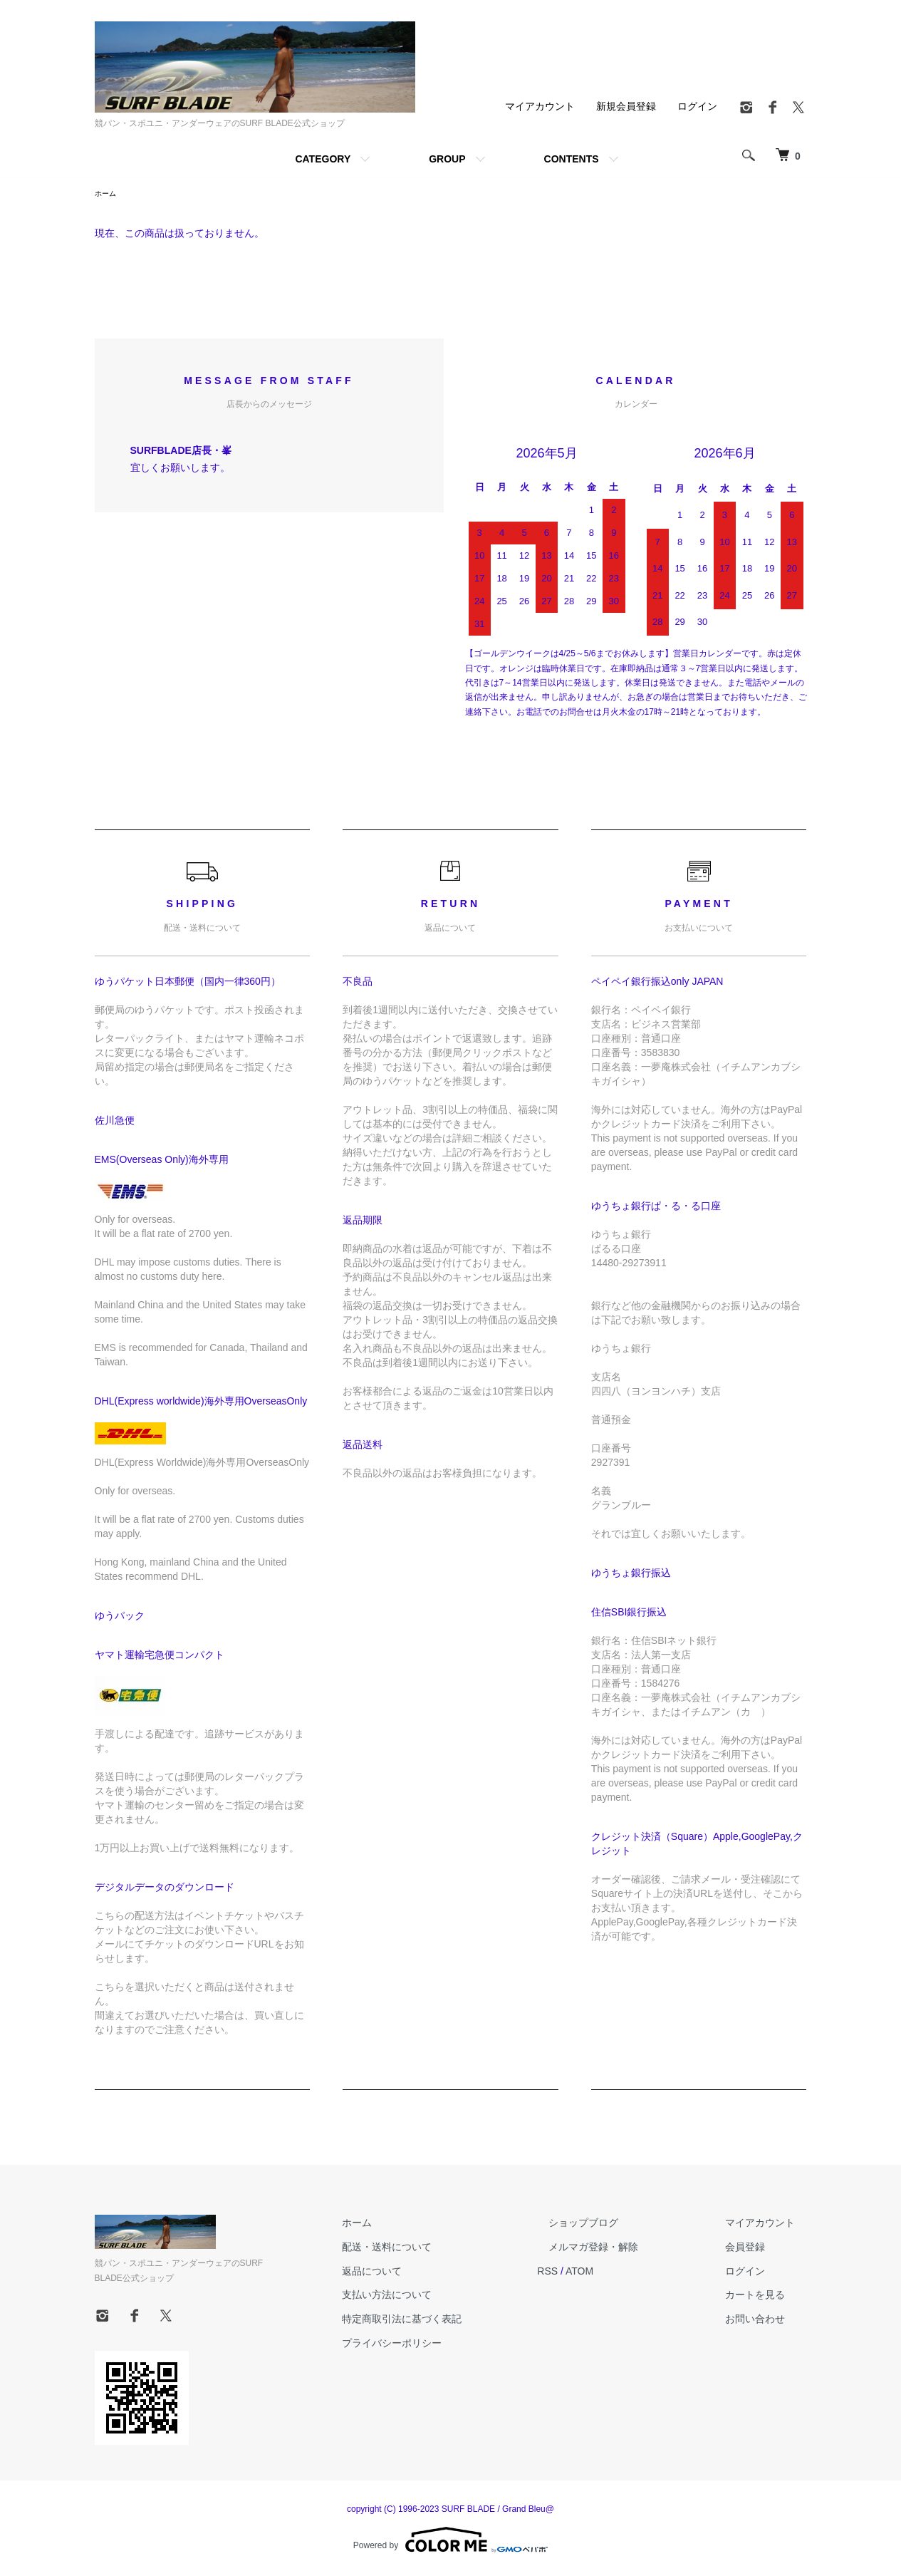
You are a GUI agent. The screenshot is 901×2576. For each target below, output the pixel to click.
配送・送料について (444, 2249)
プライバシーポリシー (449, 2345)
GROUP (447, 159)
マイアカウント (540, 106)
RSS (593, 2273)
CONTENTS (571, 159)
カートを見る (767, 2296)
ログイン (697, 106)
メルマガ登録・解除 (628, 2249)
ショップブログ (618, 2224)
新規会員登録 (626, 106)
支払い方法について (444, 2296)
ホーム (107, 195)
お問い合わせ (767, 2321)
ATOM (625, 2273)
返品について (429, 2273)
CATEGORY (322, 159)
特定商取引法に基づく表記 (459, 2321)
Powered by (450, 2542)
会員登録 (757, 2249)
